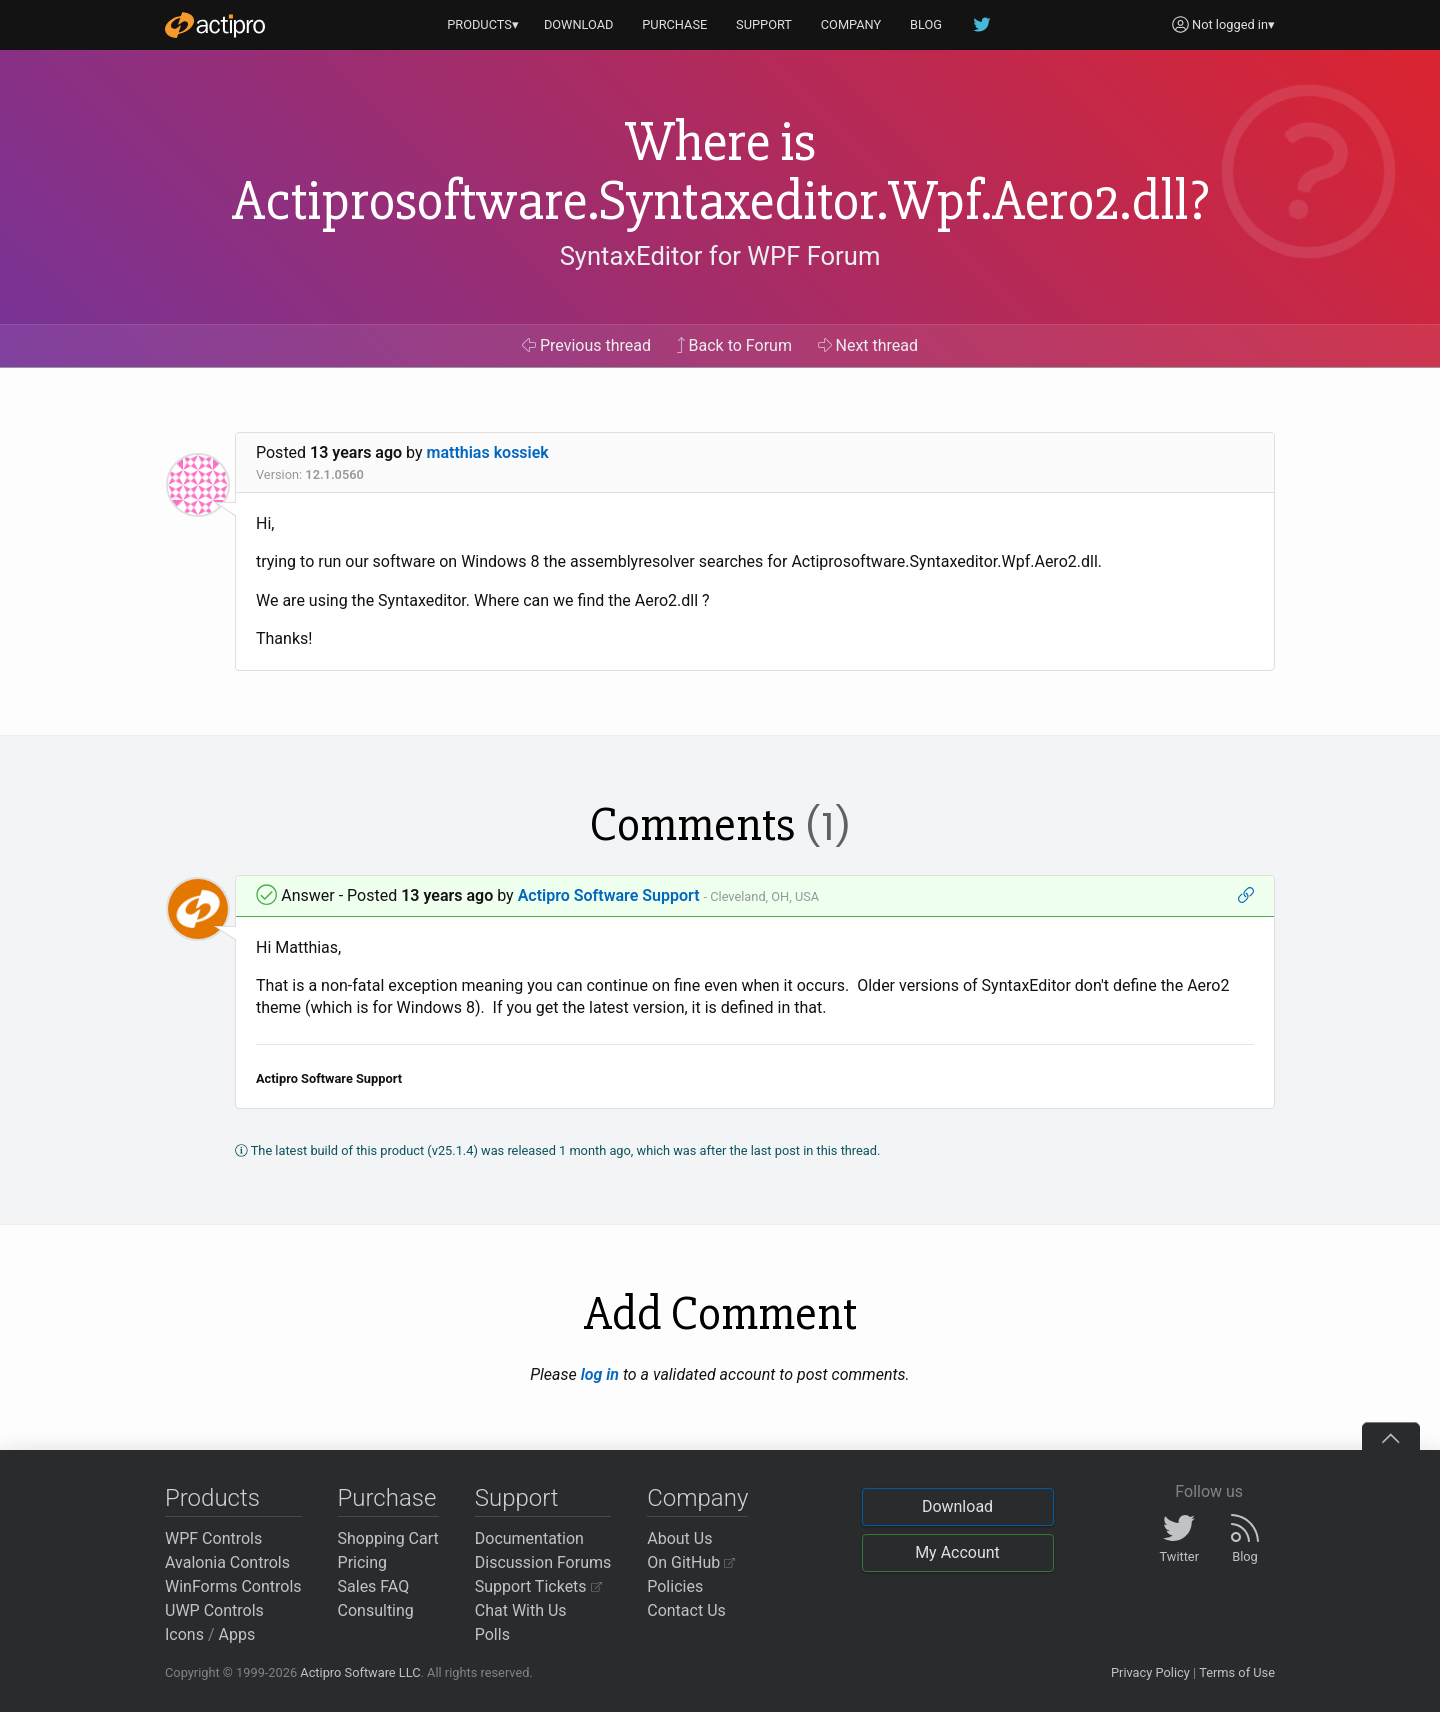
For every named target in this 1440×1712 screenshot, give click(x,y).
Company (697, 1498)
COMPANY (851, 24)
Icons (184, 1634)
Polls (492, 1634)
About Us (679, 1538)
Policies (675, 1586)
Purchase (387, 1498)
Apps (237, 1634)
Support (517, 1498)
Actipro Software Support (609, 895)
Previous (586, 345)
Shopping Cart (388, 1538)
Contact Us (686, 1610)
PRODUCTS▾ (483, 24)
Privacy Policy (1150, 1672)
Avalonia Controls (227, 1562)
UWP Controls (214, 1610)
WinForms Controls (233, 1586)
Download (957, 1506)
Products (212, 1498)
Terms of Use (1237, 1672)
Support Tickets (538, 1586)
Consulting (376, 1610)
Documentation (529, 1538)
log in (600, 1374)
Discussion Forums (543, 1562)
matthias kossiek (488, 452)
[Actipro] (215, 25)
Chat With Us (521, 1610)
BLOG (926, 24)
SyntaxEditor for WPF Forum (720, 256)
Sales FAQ (374, 1586)
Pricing (363, 1562)
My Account (957, 1552)
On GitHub (691, 1562)
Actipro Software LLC (360, 1672)
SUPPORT (764, 24)
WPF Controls (213, 1538)
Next (868, 345)
